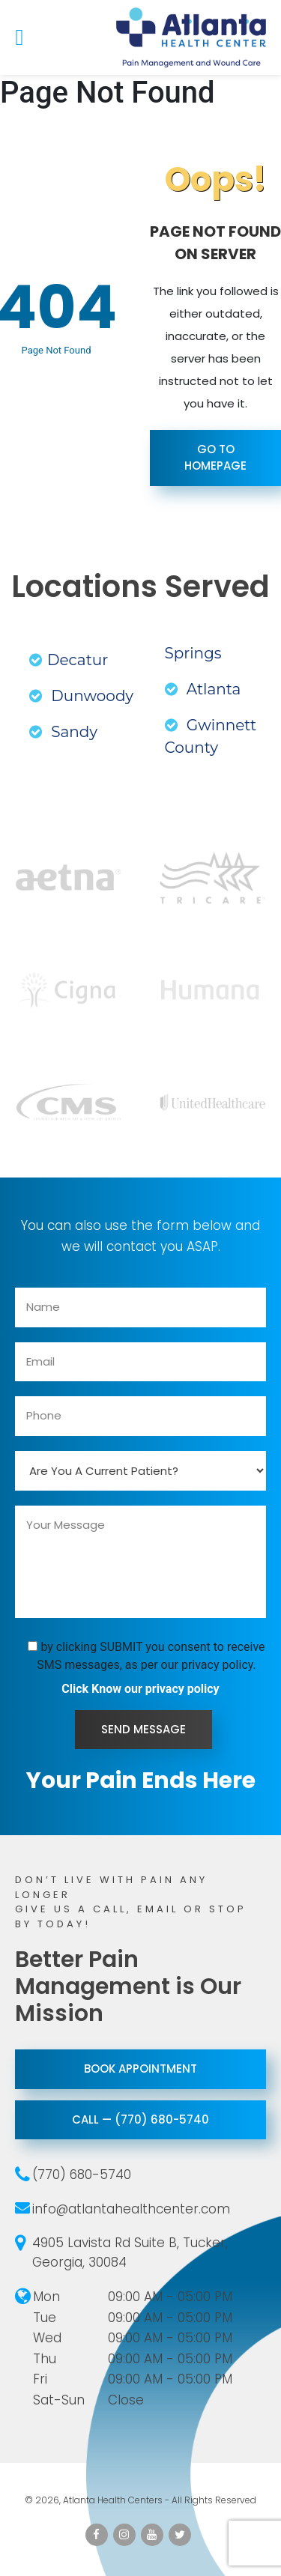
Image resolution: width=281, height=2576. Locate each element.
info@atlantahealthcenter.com (131, 2209)
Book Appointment (140, 2068)
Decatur (68, 660)
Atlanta (203, 689)
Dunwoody (81, 696)
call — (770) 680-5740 (140, 2119)
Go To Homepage (215, 457)
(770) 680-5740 (81, 2174)
